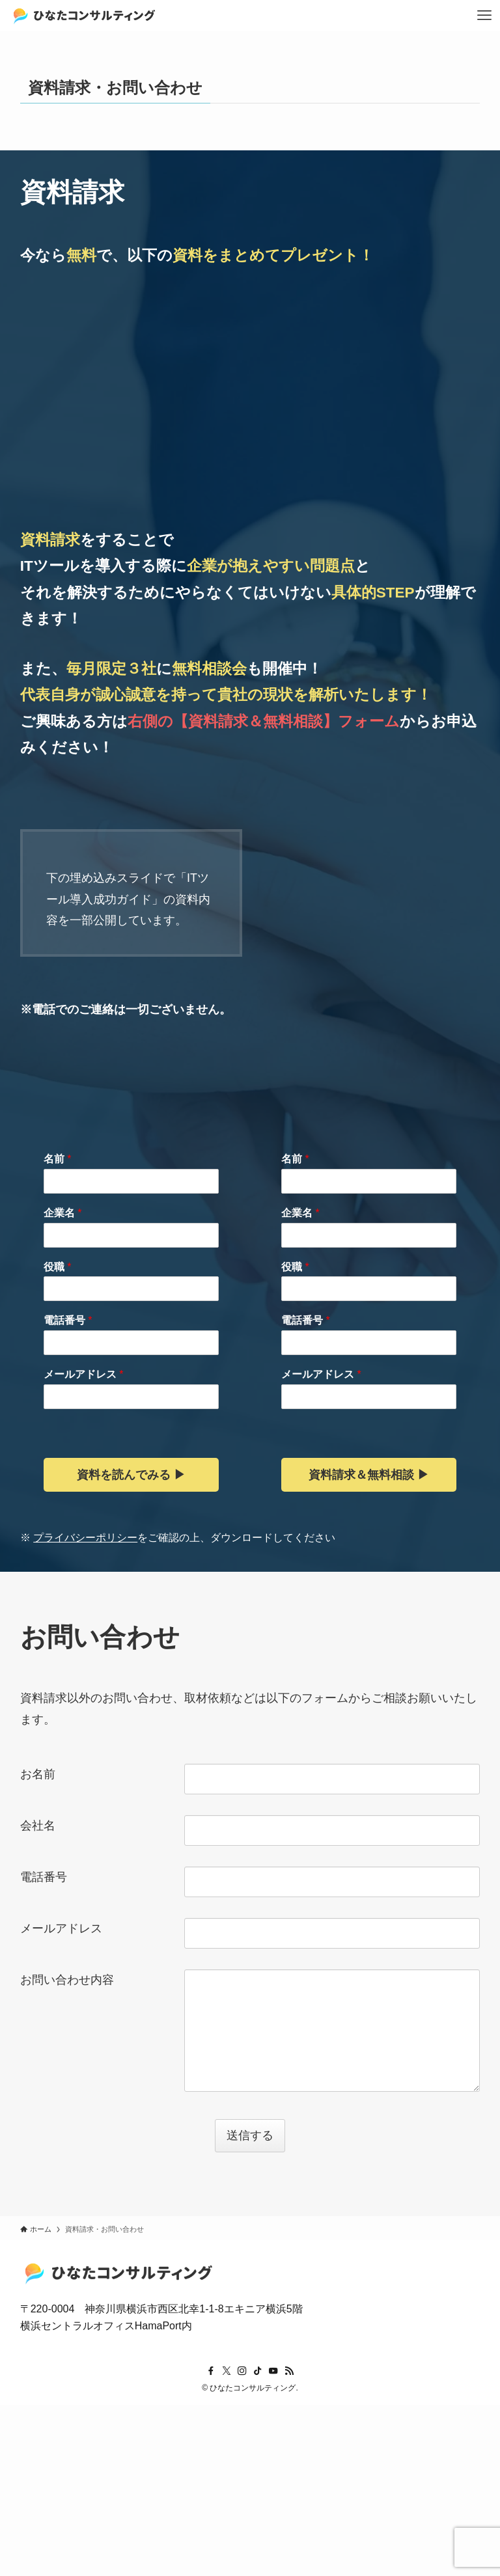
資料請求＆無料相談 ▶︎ (369, 1474)
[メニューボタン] (484, 15)
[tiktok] (258, 2371)
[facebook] (211, 2371)
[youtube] (273, 2371)
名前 (58, 1158)
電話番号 (68, 1320)
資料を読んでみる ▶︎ (131, 1474)
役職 (58, 1266)
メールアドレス (84, 1374)
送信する (254, 2135)
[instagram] (242, 2371)
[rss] (289, 2371)
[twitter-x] (226, 2371)
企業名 (63, 1212)
